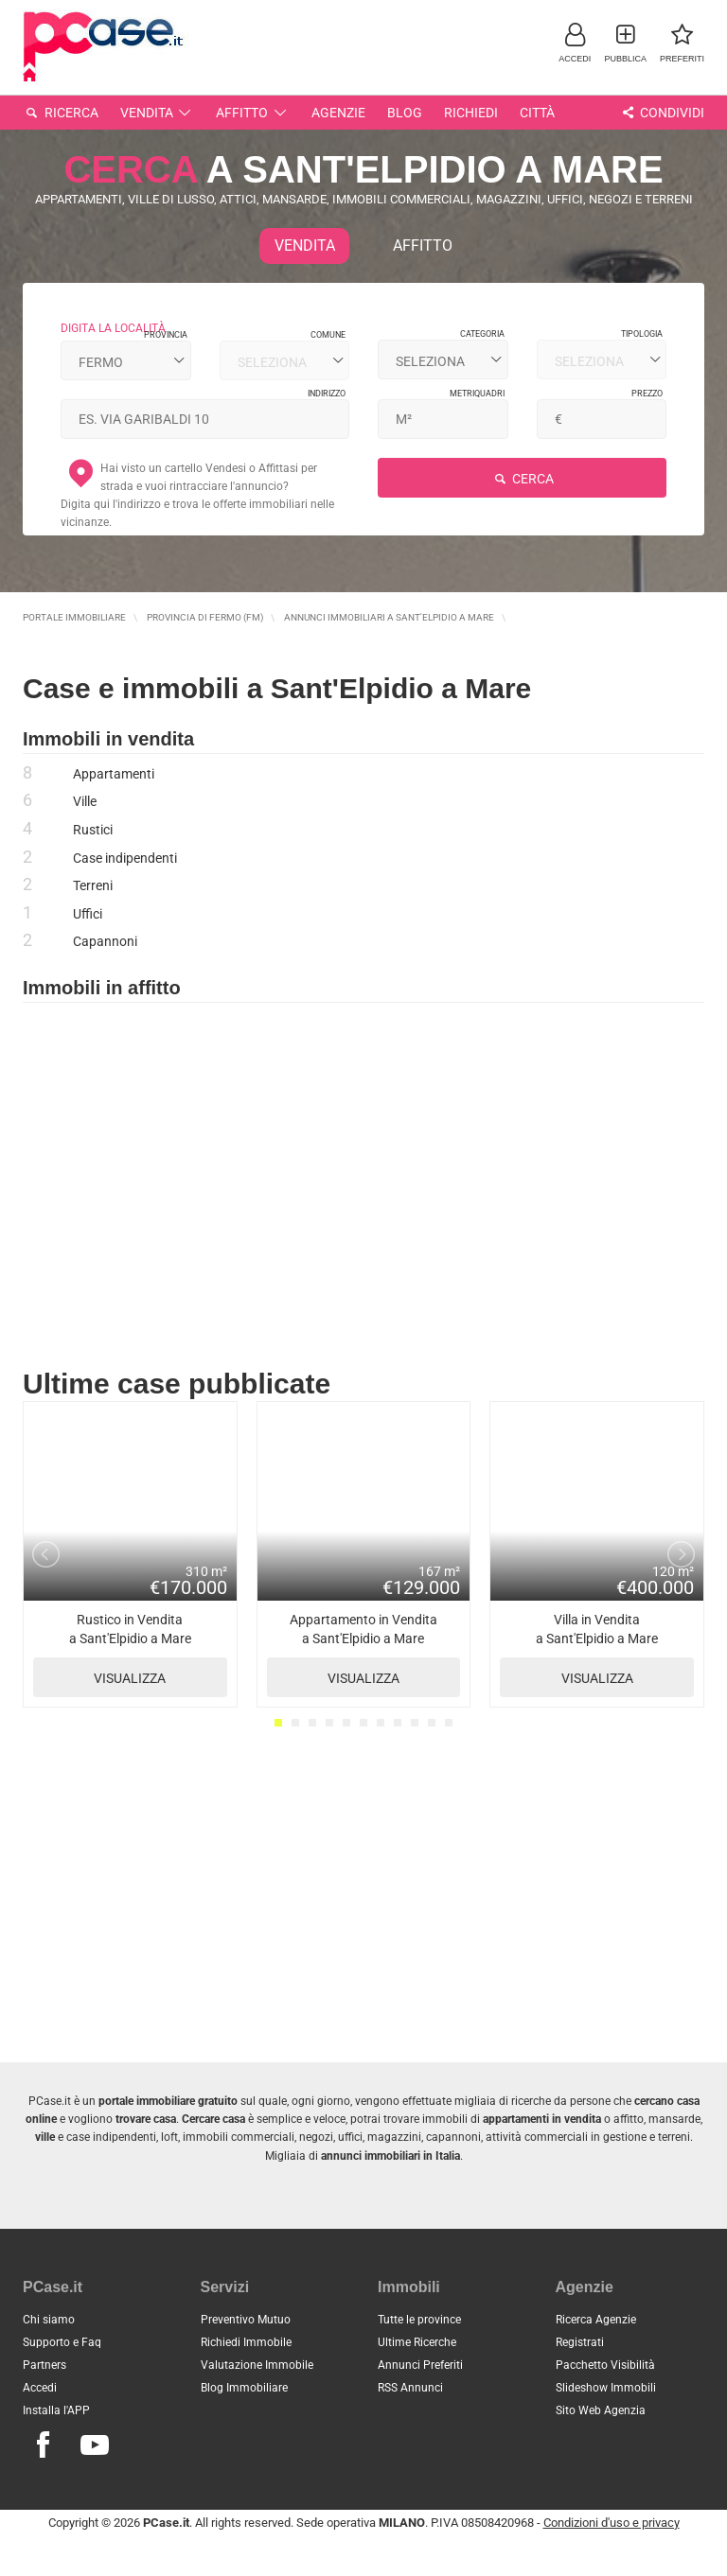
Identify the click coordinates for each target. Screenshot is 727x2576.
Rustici (93, 829)
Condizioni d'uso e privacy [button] (611, 2522)
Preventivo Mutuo (246, 2319)
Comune (328, 335)
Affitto (253, 112)
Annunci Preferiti (420, 2365)
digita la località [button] (113, 328)
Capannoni (105, 941)
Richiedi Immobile (246, 2342)
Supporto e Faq (62, 2342)
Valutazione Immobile (257, 2365)
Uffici (87, 913)
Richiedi (471, 112)
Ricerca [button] (60, 112)
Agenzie (338, 112)
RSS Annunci (410, 2387)
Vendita (157, 112)
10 (431, 1722)
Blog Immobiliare (244, 2387)
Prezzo (647, 393)
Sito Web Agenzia (601, 2410)
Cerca (522, 478)
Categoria (482, 334)
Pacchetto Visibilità (605, 2365)
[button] (575, 42)
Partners (44, 2365)
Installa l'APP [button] (56, 2410)
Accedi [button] (40, 2387)
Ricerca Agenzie (596, 2319)
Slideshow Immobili (606, 2387)
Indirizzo (327, 393)
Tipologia (642, 334)
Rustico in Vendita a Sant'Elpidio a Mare (130, 1654)
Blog (404, 112)
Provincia (165, 335)
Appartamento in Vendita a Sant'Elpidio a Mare (364, 1654)
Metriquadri (477, 393)
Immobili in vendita (108, 738)
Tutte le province (419, 2319)
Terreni (93, 885)
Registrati (580, 2342)
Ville (85, 801)
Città (537, 112)
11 (448, 1722)
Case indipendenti (125, 858)
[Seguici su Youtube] (95, 2445)
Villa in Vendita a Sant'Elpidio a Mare (597, 1654)
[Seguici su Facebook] (42, 2445)
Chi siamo (49, 2319)
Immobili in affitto (102, 987)
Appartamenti (113, 773)
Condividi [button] (661, 112)
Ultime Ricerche (417, 2342)
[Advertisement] (363, 1187)
